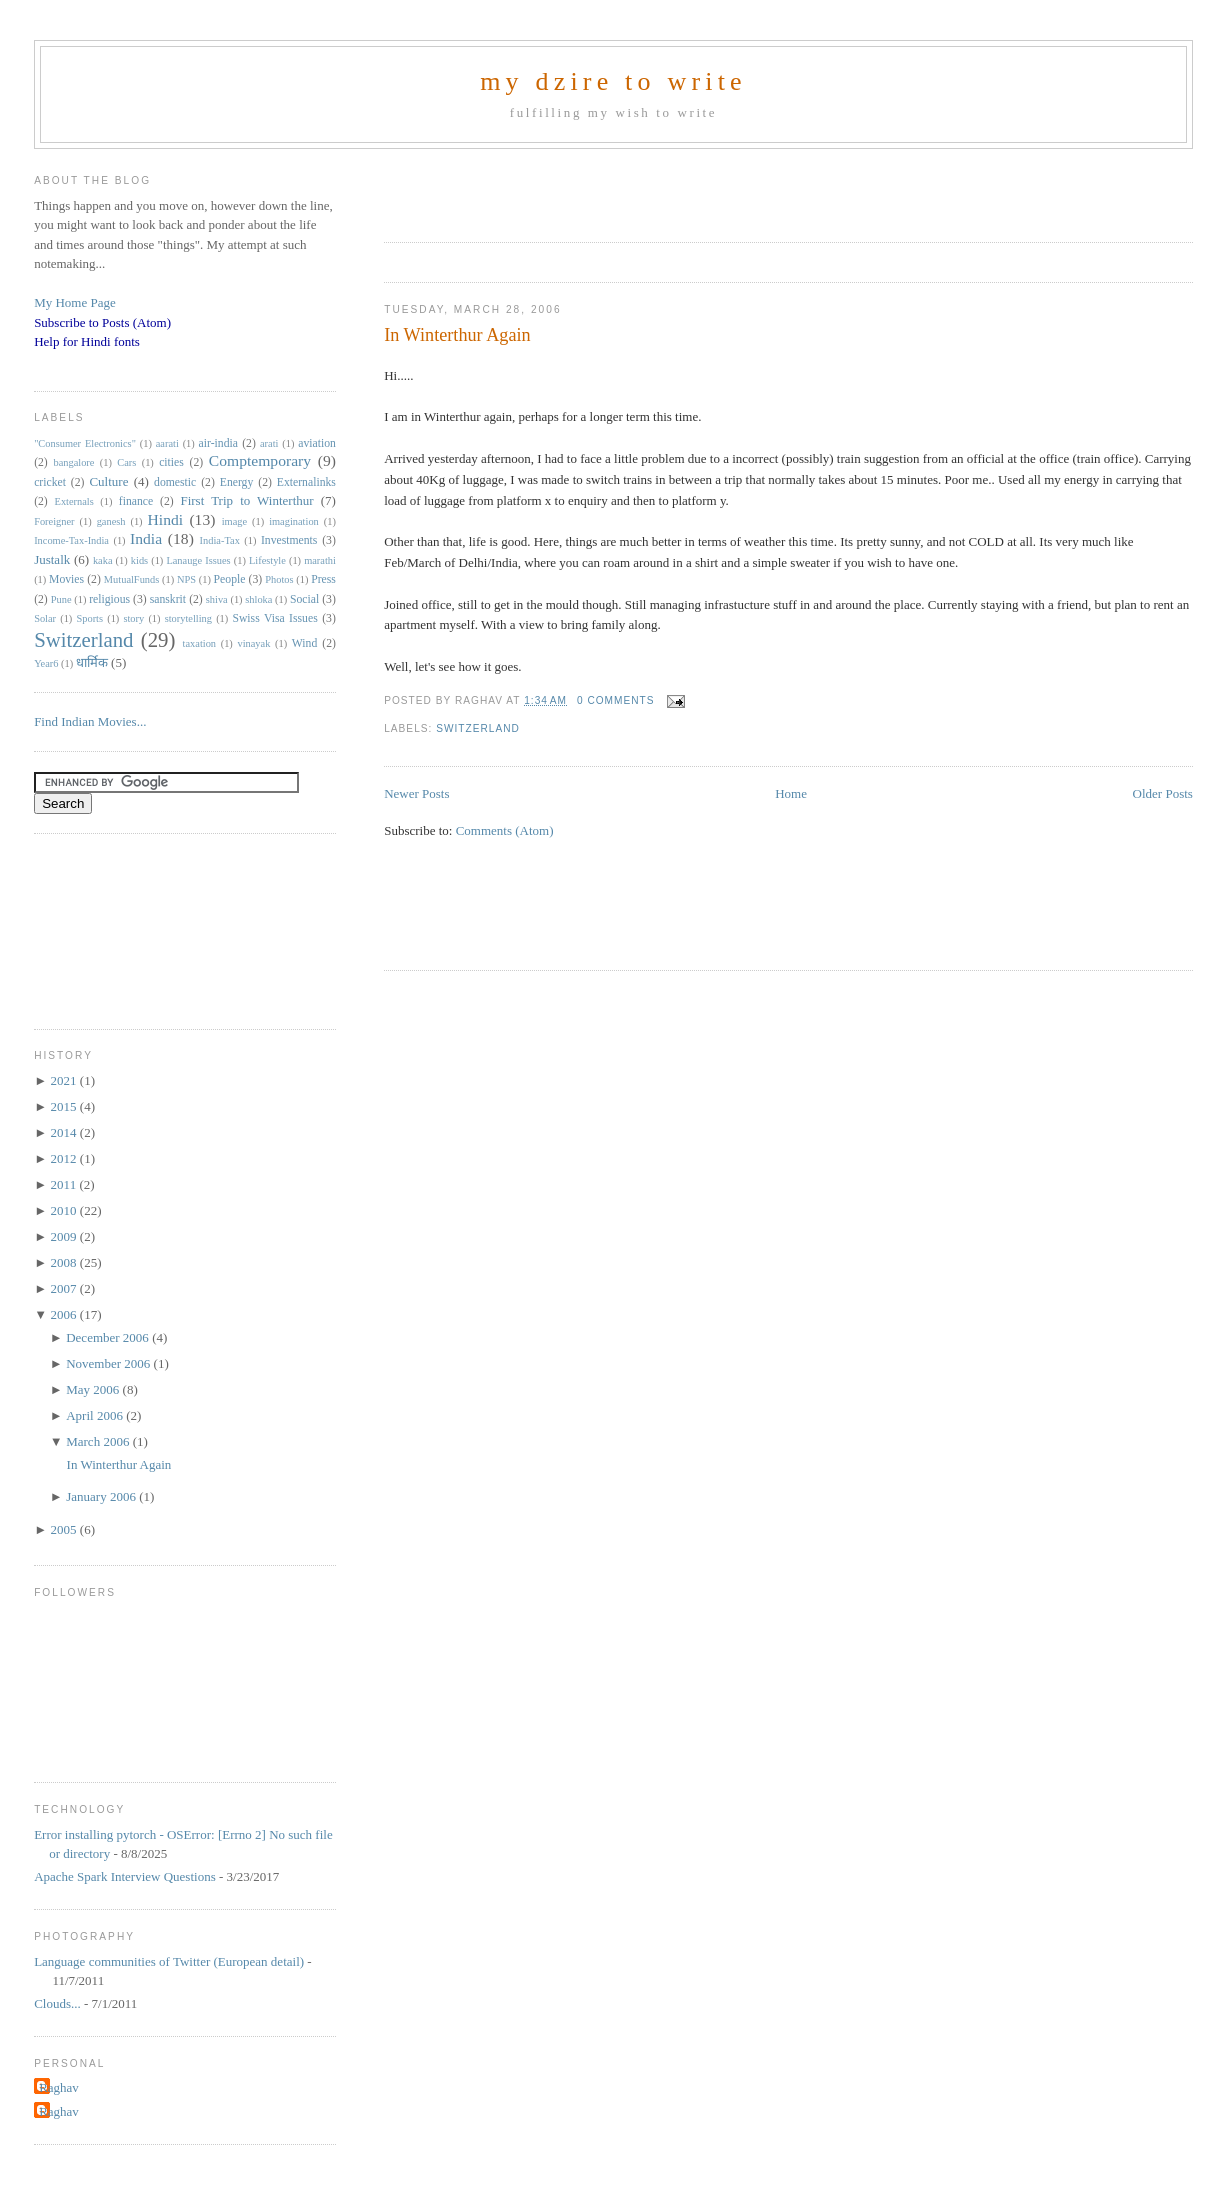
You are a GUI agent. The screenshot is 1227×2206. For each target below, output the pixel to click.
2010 (65, 1210)
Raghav (59, 2087)
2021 (65, 1080)
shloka (258, 599)
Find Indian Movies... (90, 721)
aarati (167, 443)
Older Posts (1163, 793)
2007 (65, 1288)
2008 (65, 1262)
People (230, 579)
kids (139, 560)
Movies (66, 579)
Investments (289, 540)
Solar (45, 618)
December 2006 (109, 1337)
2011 (65, 1184)
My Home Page (75, 302)
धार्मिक (92, 662)
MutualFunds (131, 579)
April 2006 (96, 1415)
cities (171, 462)
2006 (65, 1314)
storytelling (188, 618)
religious (109, 599)
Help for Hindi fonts (87, 341)
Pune (61, 599)
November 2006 (109, 1363)
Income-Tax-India (71, 540)
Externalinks (306, 482)
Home (791, 793)
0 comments (616, 700)
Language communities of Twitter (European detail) (169, 1961)
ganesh (111, 521)
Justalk (52, 559)
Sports (89, 618)
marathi (320, 560)
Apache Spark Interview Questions (125, 1876)
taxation (199, 643)
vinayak (253, 643)
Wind (305, 643)
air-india (218, 443)
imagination (294, 521)
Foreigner (54, 521)
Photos (279, 579)
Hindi (166, 519)
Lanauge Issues (198, 560)
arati (269, 443)
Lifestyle (267, 560)
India (146, 538)
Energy (237, 482)
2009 (65, 1236)
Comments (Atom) (505, 830)
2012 (65, 1158)
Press (323, 579)
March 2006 (99, 1441)
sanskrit (168, 599)
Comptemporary (260, 460)
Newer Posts (416, 793)
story (133, 618)
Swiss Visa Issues (274, 618)
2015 (65, 1106)
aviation (317, 443)
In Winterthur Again (457, 335)
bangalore (73, 462)
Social (304, 599)
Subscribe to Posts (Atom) (102, 322)
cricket (50, 482)
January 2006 (102, 1496)
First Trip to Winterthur (246, 500)
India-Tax (220, 540)
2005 (65, 1529)
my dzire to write (613, 81)
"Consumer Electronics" (85, 443)
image (234, 521)
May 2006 (94, 1389)
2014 (65, 1132)
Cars (126, 462)
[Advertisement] (618, 189)
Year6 (46, 663)
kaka (103, 560)
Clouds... (57, 2003)
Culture (108, 481)
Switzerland (478, 728)
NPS (186, 579)
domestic (175, 482)
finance (136, 501)
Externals (74, 501)
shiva (217, 599)
